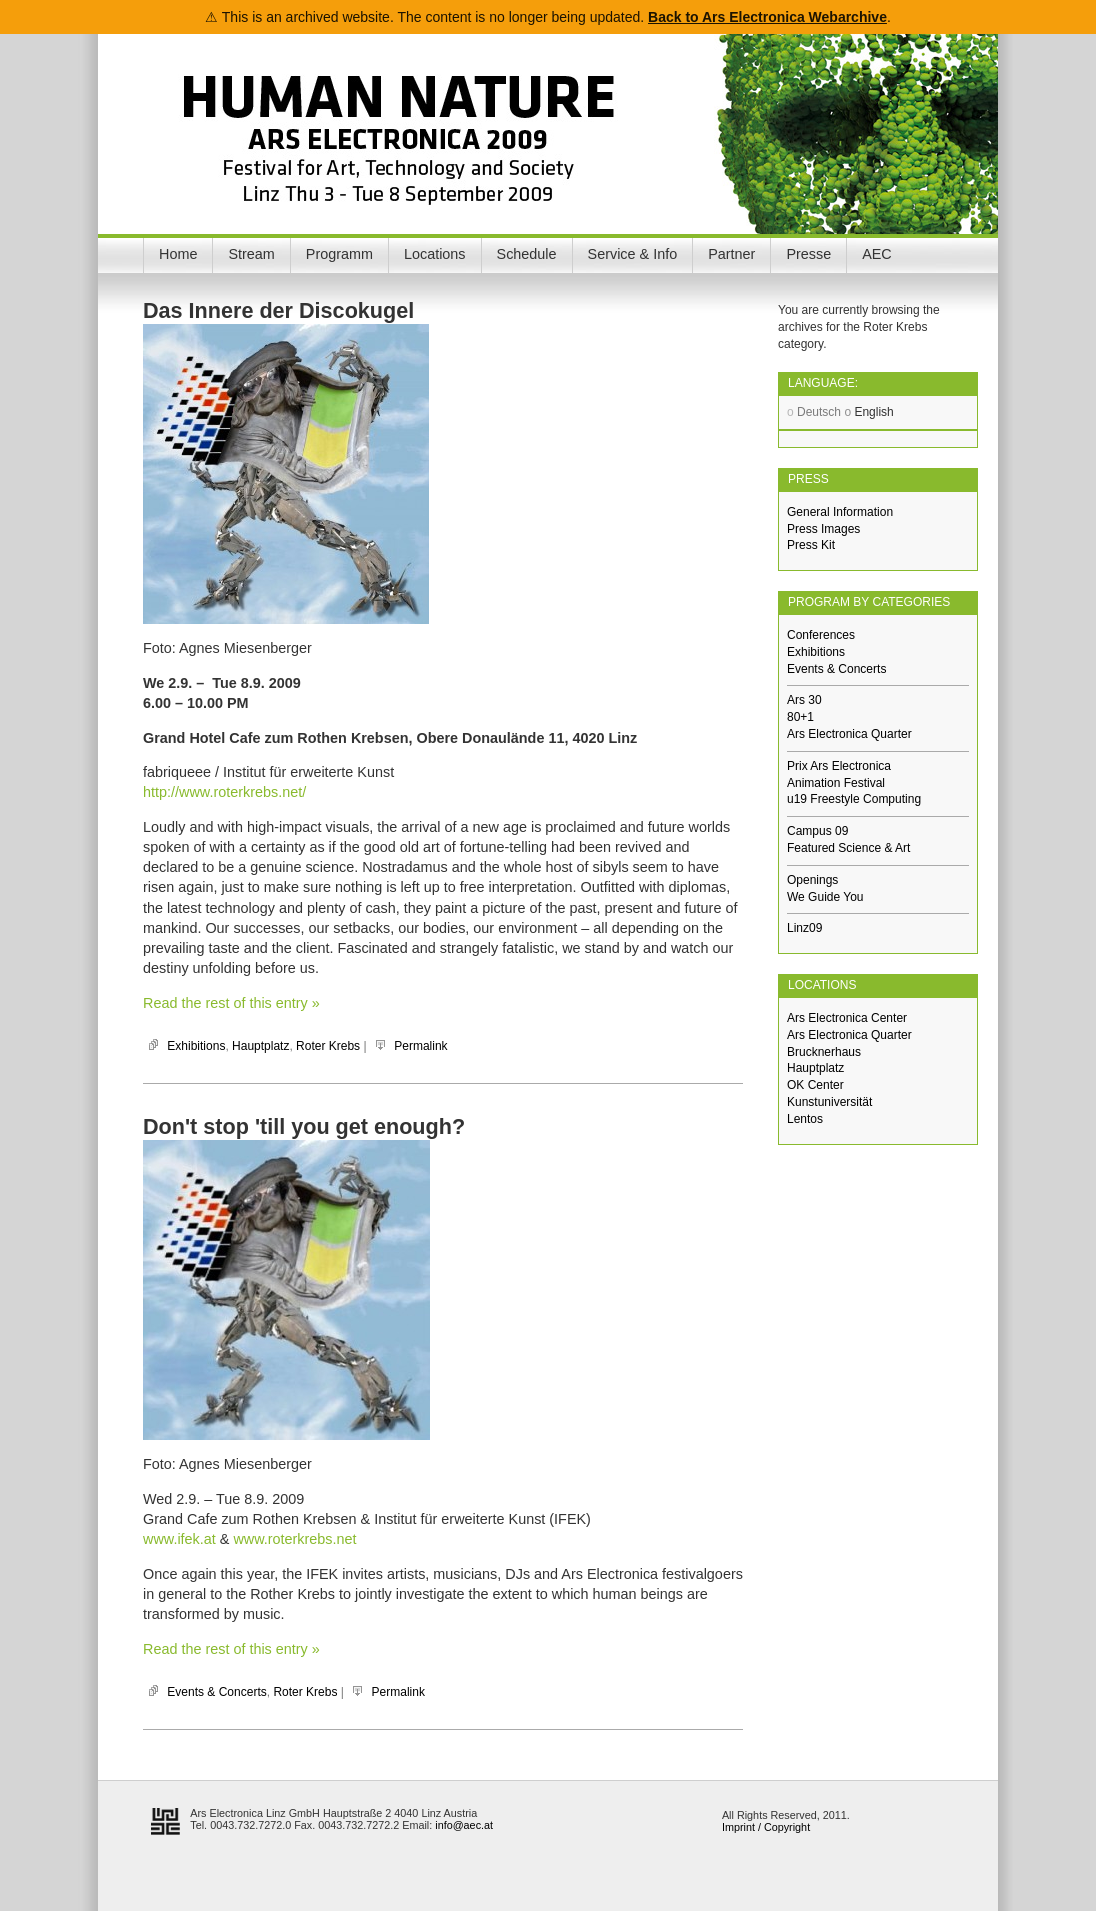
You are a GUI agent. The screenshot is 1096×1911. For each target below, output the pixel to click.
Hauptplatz (260, 1046)
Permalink (420, 1046)
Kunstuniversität (829, 1102)
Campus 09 (817, 831)
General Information (840, 512)
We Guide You (825, 897)
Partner (731, 254)
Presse (808, 254)
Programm (339, 254)
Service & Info (633, 254)
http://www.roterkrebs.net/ (224, 792)
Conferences (821, 635)
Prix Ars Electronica (839, 766)
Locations (435, 254)
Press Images (823, 529)
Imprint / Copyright (766, 1827)
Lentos (805, 1119)
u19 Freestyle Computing (854, 799)
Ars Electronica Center (847, 1018)
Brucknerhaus (824, 1052)
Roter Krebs (328, 1046)
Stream (251, 254)
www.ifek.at (179, 1539)
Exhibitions (196, 1046)
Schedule (527, 254)
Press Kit (811, 545)
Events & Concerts (216, 1692)
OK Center (815, 1085)
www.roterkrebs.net (294, 1539)
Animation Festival (836, 783)
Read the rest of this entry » (231, 1003)
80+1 (800, 717)
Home (178, 254)
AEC (877, 254)
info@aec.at (464, 1825)
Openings (812, 880)
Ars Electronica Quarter (849, 734)
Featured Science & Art (848, 848)
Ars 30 (804, 700)
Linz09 (804, 928)
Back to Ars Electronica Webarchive (767, 17)
